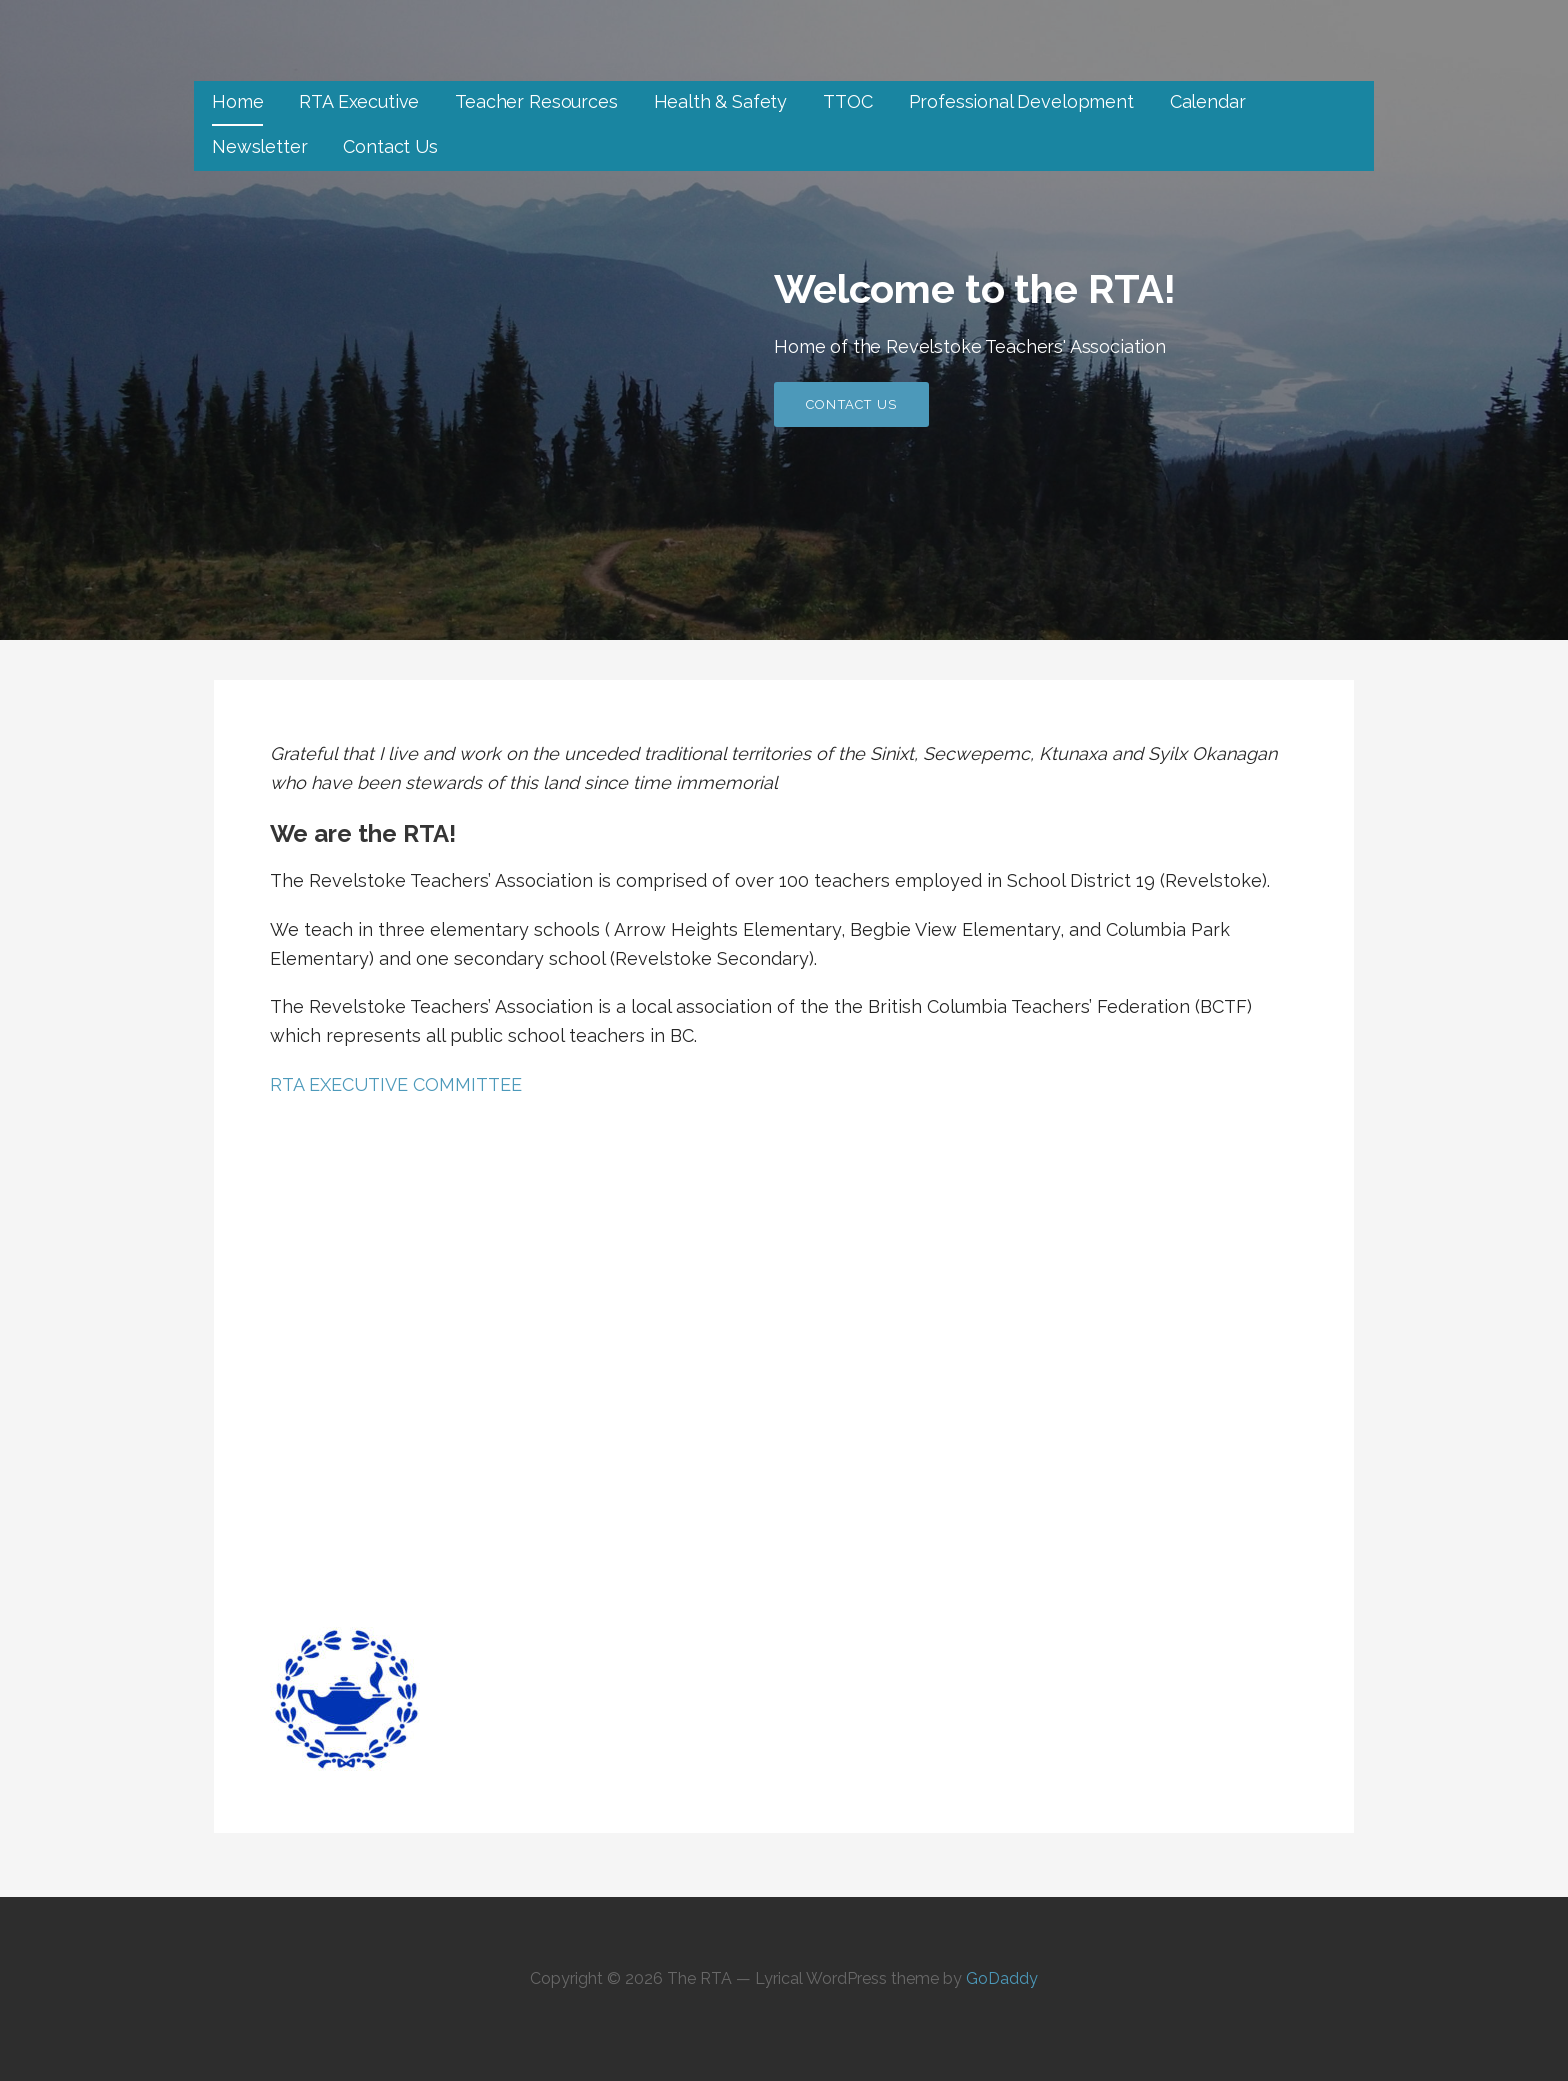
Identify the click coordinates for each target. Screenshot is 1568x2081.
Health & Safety (721, 101)
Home (237, 101)
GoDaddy (1002, 1978)
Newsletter (259, 146)
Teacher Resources (536, 101)
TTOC (847, 101)
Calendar (1208, 101)
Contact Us (390, 146)
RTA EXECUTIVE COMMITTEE (396, 1084)
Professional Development (1021, 101)
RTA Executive (359, 101)
